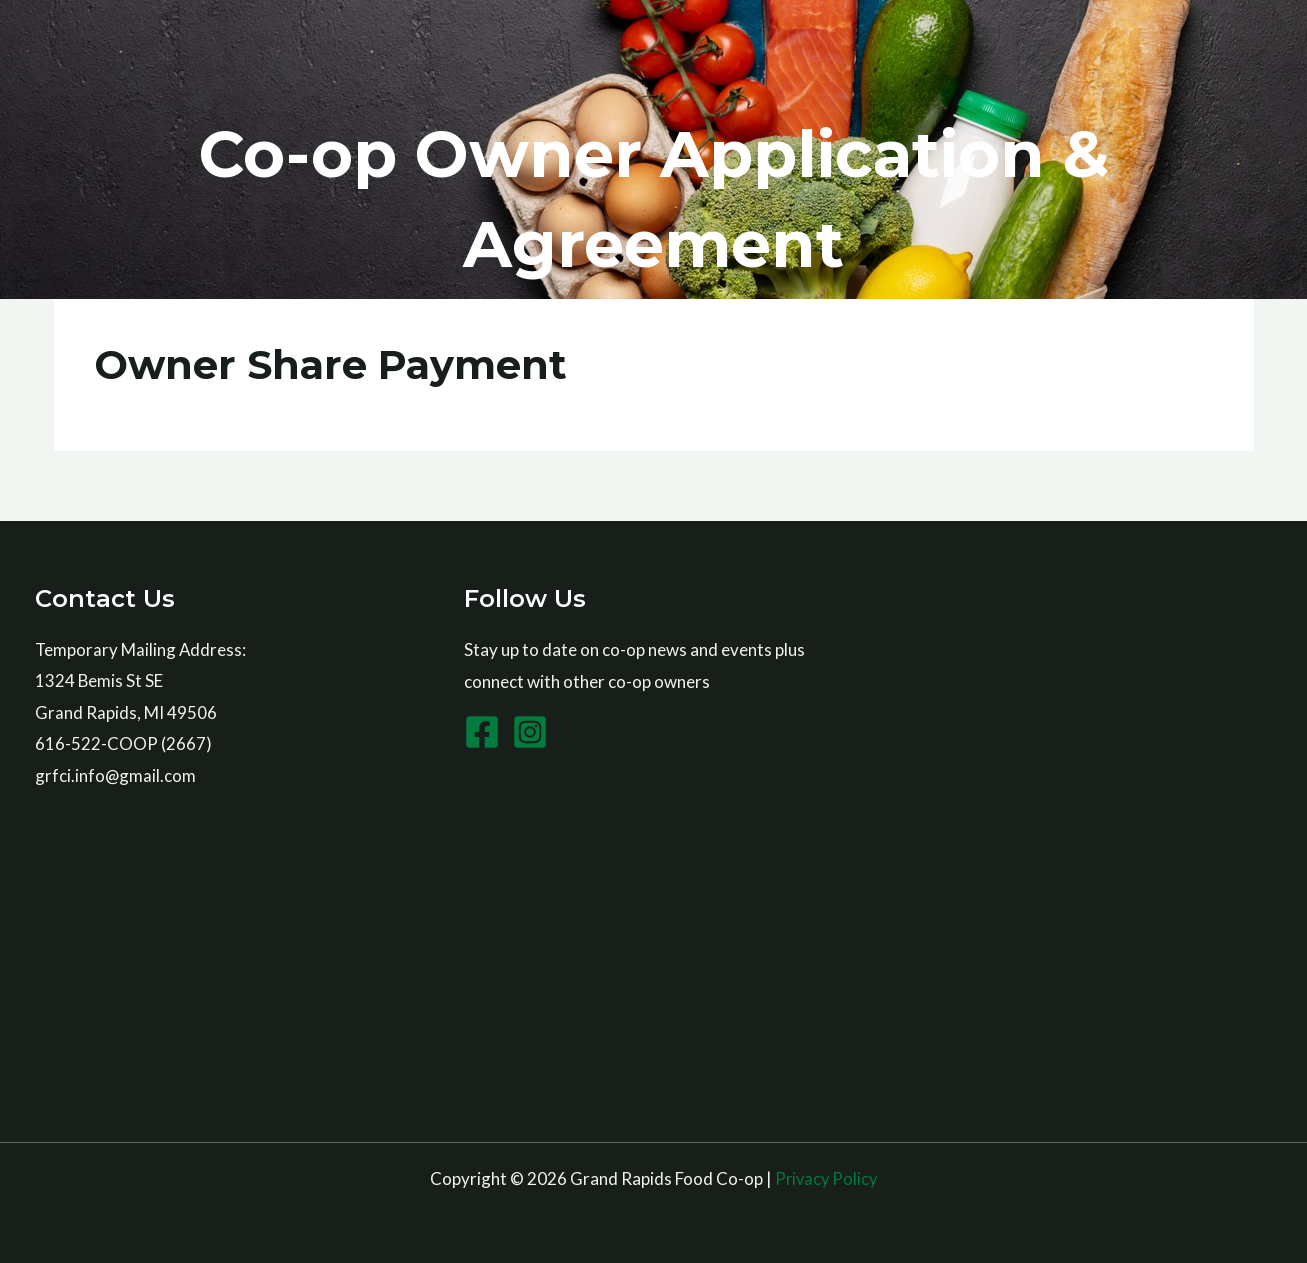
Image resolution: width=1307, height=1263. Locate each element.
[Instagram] (530, 732)
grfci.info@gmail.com (116, 775)
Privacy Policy (826, 1178)
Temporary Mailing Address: (141, 649)
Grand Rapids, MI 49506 (126, 712)
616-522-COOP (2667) (123, 744)
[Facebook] (482, 732)
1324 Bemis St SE (99, 681)
